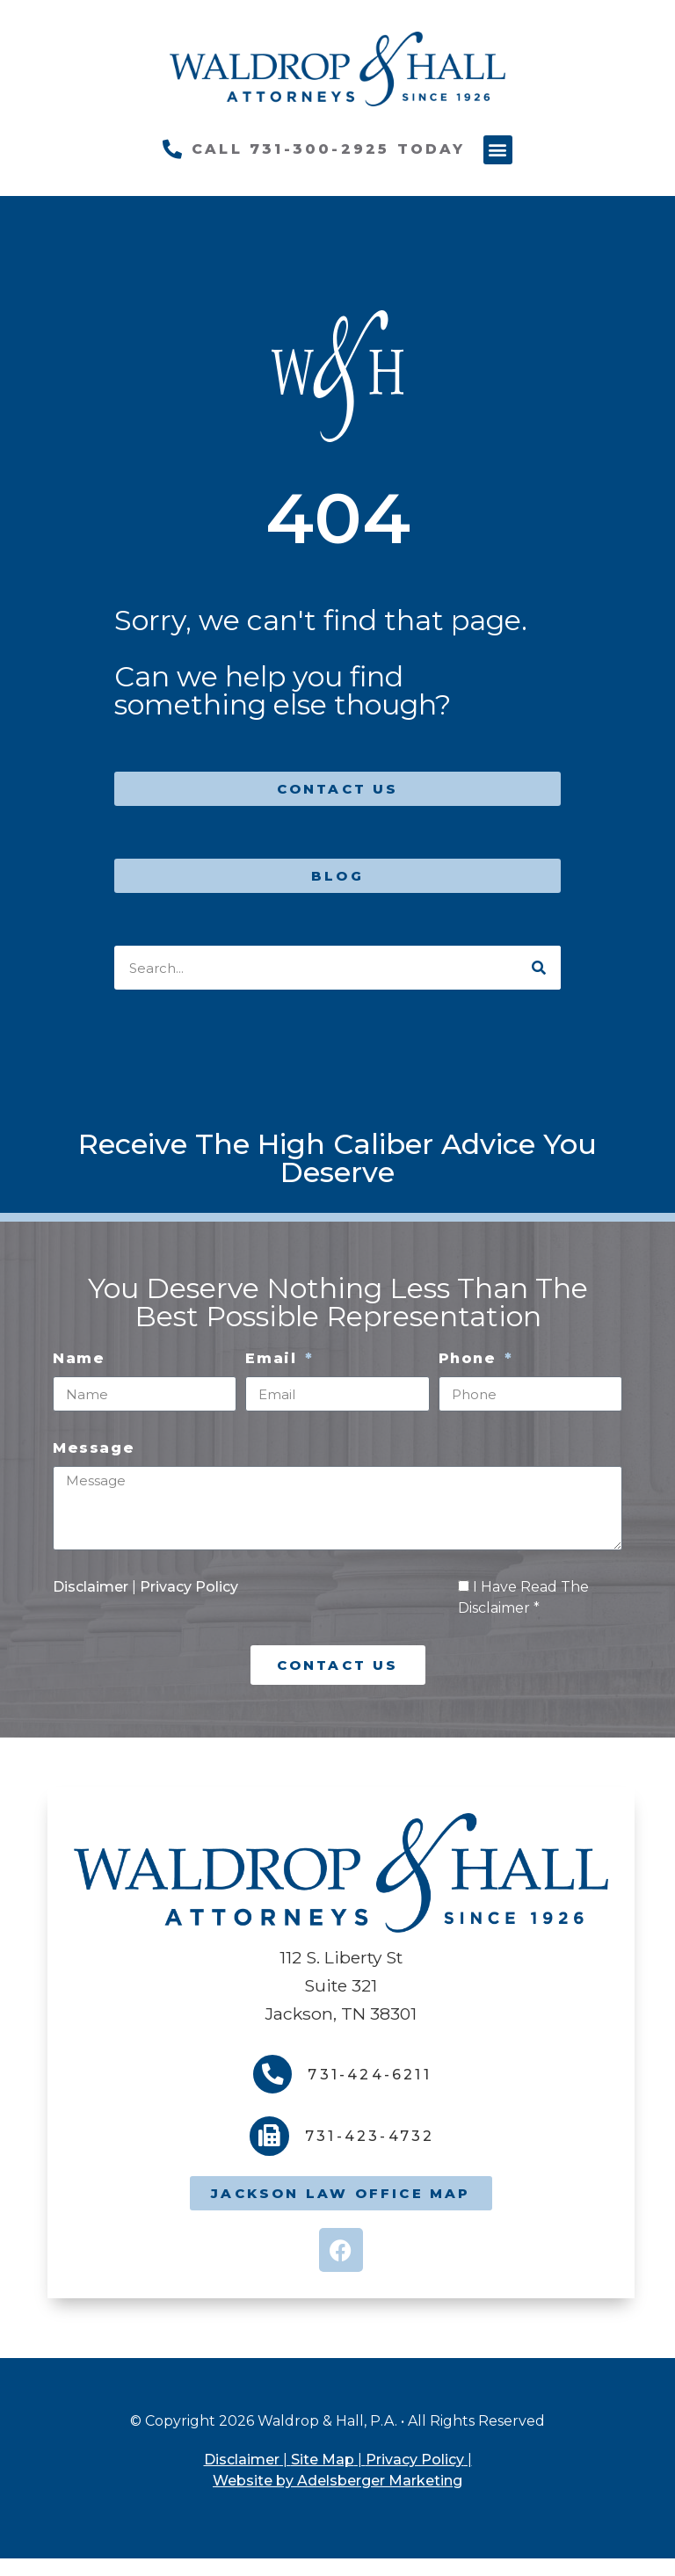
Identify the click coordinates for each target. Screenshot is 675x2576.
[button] (497, 149)
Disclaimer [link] (241, 2459)
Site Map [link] (322, 2459)
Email (273, 1358)
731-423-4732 (369, 2137)
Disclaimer (92, 1586)
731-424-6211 (370, 2074)
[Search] (539, 968)
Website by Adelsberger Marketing (337, 2480)
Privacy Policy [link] (415, 2459)
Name (79, 1358)
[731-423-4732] (269, 2137)
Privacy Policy (189, 1586)
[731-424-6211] (272, 2074)
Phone (471, 1358)
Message (93, 1448)
